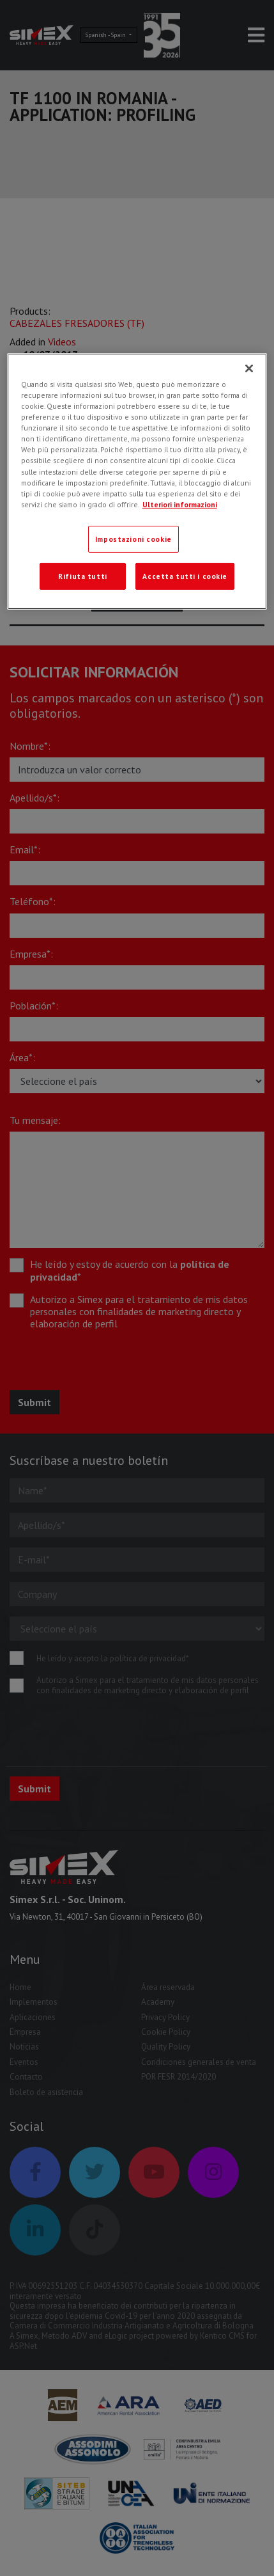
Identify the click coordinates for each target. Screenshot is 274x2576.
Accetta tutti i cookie (184, 576)
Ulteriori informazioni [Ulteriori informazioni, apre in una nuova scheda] (179, 504)
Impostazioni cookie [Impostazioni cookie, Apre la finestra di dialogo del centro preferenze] (133, 539)
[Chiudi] (249, 368)
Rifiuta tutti (82, 576)
